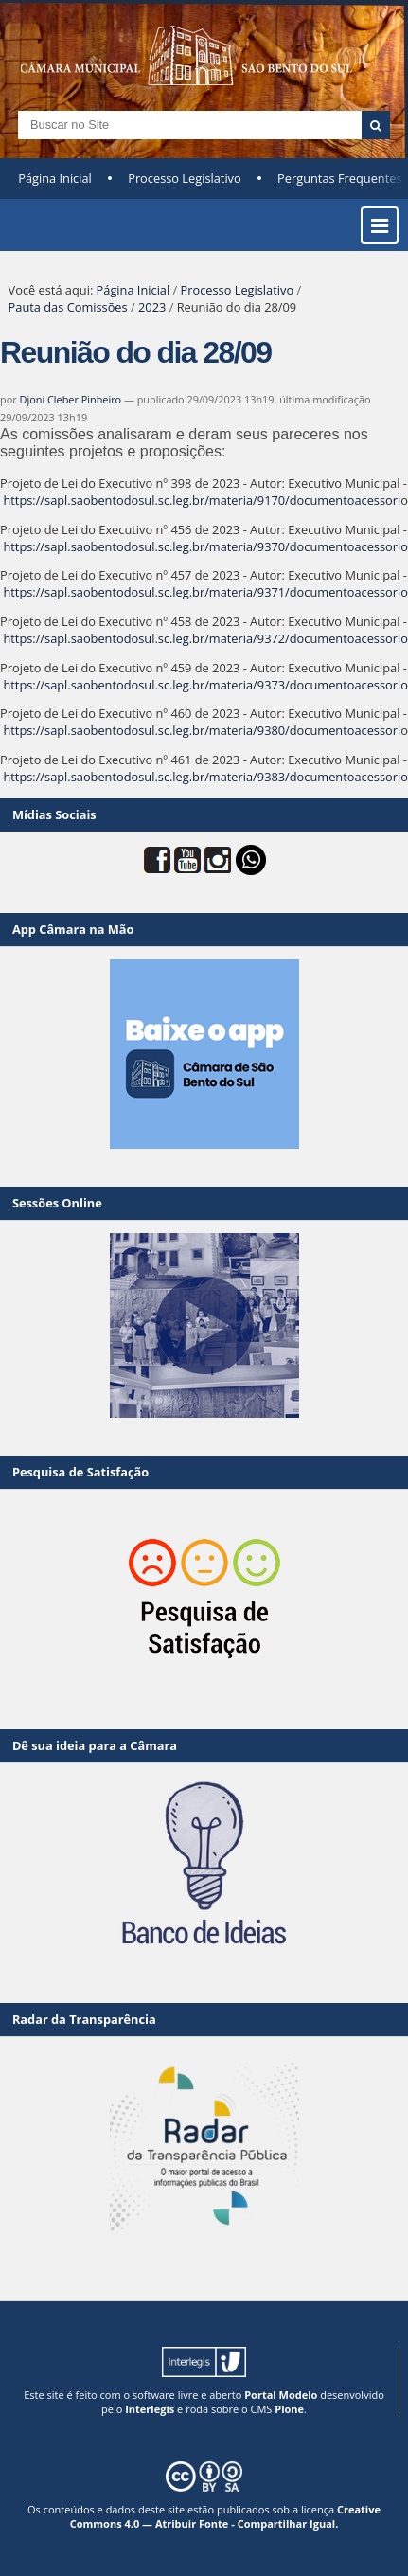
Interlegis (149, 2409)
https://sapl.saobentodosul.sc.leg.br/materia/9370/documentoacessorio (205, 546)
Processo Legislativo (184, 178)
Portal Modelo (280, 2395)
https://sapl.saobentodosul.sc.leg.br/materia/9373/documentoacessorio (205, 684)
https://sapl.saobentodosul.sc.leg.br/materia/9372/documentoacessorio (205, 638)
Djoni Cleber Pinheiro (71, 399)
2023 (152, 306)
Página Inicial (55, 178)
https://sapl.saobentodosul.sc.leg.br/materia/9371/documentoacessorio (205, 591)
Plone (289, 2409)
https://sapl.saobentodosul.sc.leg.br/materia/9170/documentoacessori (201, 500)
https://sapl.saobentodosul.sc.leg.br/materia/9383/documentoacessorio (205, 776)
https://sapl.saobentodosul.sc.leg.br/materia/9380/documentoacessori (201, 730)
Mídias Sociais (54, 814)
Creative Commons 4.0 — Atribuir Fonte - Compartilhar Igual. (225, 2516)
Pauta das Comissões (68, 306)
